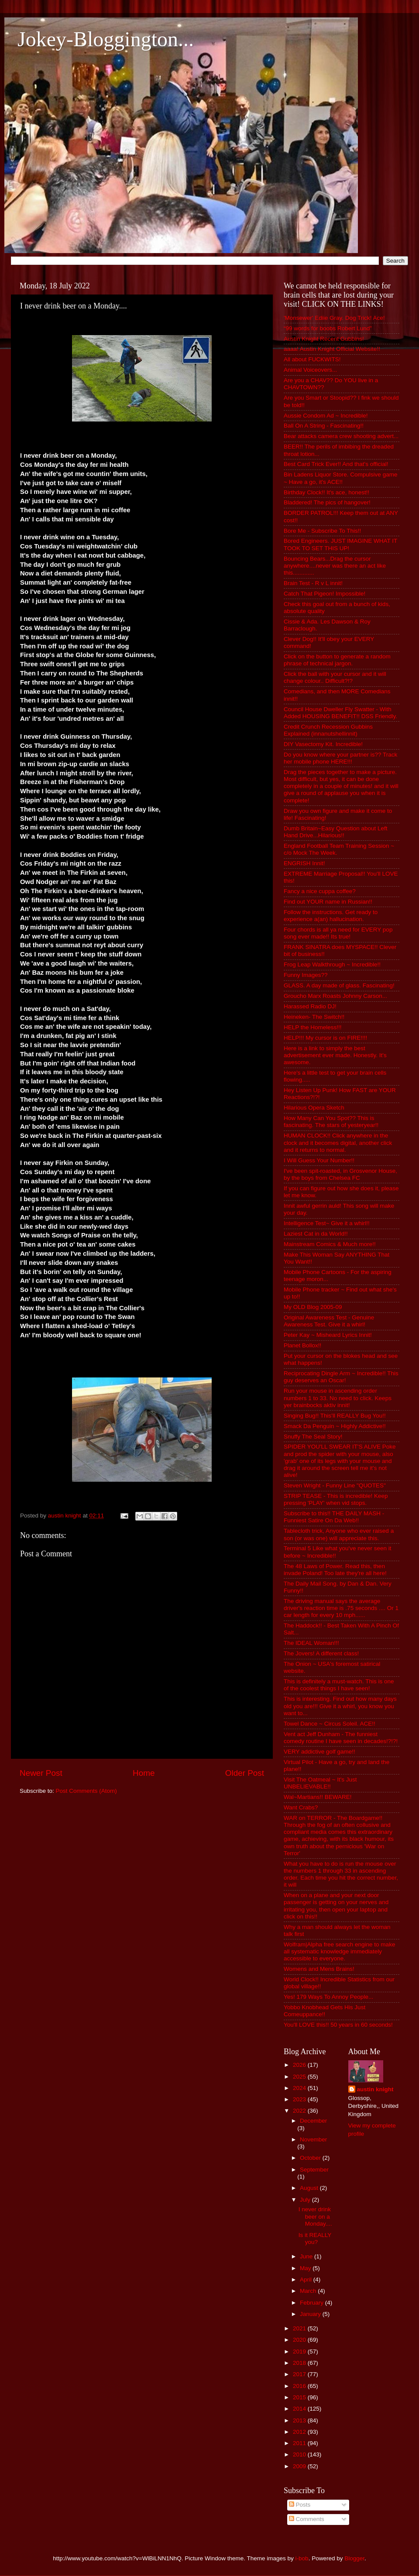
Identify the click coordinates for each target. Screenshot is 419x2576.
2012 (300, 2432)
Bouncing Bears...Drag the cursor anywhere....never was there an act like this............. (335, 565)
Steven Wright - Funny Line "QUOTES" (335, 1485)
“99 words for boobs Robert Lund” (328, 328)
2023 (300, 2099)
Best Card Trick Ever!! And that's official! (336, 464)
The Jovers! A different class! (321, 1653)
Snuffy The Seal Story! (313, 1436)
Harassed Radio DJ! (310, 1006)
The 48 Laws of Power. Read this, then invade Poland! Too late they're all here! (335, 1569)
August (310, 2188)
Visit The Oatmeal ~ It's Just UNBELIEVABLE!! (320, 1783)
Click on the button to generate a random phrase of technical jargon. (337, 660)
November (313, 2139)
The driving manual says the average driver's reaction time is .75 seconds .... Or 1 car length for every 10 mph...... (341, 1608)
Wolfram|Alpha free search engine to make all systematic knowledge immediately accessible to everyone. (339, 1951)
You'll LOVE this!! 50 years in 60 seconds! (338, 2024)
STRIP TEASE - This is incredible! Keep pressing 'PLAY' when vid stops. (336, 1499)
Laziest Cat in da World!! (316, 1233)
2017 (300, 2374)
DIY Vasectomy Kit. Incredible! (323, 744)
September (314, 2169)
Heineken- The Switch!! (314, 1017)
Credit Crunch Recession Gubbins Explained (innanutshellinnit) (328, 730)
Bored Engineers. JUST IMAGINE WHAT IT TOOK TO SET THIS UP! (340, 544)
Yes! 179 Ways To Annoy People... (328, 1997)
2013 (300, 2420)
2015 (300, 2397)
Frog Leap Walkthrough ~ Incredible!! (332, 964)
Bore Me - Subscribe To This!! (322, 531)
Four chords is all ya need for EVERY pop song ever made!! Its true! (338, 933)
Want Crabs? (301, 1807)
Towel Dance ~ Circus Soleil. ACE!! (329, 1723)
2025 (300, 2076)
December (313, 2120)
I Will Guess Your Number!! (319, 1160)
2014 (300, 2408)
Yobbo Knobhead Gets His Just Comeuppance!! (324, 2011)
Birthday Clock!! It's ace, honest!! (326, 492)
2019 (300, 2351)
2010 (300, 2454)
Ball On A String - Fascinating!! (324, 425)
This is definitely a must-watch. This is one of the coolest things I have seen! (339, 1685)
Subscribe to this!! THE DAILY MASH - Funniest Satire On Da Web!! (334, 1517)
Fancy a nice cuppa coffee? (320, 891)
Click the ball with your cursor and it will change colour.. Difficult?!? (335, 677)
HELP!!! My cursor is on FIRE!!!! (325, 1038)
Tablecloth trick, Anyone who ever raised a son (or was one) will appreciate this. (339, 1534)
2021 (300, 2328)
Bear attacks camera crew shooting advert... (341, 436)
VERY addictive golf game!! (319, 1751)
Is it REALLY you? (315, 2238)
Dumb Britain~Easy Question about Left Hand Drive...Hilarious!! (336, 832)
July (306, 2199)
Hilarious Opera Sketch (314, 1107)
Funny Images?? (306, 975)
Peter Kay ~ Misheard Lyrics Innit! (328, 1335)
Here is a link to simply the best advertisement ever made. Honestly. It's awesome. (335, 1055)
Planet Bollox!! (302, 1345)
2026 (300, 2065)
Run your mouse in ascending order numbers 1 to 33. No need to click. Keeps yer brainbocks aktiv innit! (338, 1397)
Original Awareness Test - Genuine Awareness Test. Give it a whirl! (329, 1321)
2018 (300, 2363)
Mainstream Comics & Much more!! (330, 1244)
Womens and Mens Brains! (319, 1969)
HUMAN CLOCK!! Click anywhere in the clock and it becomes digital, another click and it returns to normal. (338, 1142)
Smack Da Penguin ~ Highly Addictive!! (335, 1426)
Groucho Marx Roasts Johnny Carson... (335, 996)
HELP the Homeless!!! (313, 1027)
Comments (306, 2519)
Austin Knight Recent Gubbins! (324, 339)
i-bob (302, 2558)
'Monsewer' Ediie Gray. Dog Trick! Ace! (334, 318)
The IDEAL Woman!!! (311, 1643)
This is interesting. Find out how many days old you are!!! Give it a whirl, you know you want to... (340, 1706)
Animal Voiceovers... (310, 370)
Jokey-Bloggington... (105, 39)
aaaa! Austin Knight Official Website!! (332, 349)
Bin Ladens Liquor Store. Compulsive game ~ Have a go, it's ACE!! (340, 478)
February (312, 2302)
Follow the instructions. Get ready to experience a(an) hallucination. (331, 915)
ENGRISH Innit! (304, 863)
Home (144, 1773)
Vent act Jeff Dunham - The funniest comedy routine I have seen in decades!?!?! (341, 1737)
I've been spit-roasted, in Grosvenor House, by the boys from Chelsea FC (340, 1174)
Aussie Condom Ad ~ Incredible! (326, 415)
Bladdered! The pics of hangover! (327, 502)
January (311, 2314)
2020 (300, 2339)
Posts (300, 2504)
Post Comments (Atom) (86, 1791)
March (309, 2291)
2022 (300, 2110)
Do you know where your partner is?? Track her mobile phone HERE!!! (340, 758)
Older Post (244, 1773)
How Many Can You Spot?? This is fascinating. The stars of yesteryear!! (331, 1121)
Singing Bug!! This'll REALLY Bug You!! (335, 1415)
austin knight (375, 2089)
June (307, 2256)
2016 (300, 2386)
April (306, 2279)
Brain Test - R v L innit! (313, 583)
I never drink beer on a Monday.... (315, 2216)
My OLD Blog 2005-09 (313, 1307)
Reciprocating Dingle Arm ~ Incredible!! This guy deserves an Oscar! (341, 1377)
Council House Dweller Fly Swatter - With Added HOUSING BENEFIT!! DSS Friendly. (340, 712)
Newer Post (41, 1773)
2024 (300, 2088)
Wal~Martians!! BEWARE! (317, 1797)
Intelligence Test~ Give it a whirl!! (327, 1223)
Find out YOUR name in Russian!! (328, 901)
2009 (300, 2466)
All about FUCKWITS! (312, 359)
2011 (300, 2443)
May (306, 2268)
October (311, 2158)
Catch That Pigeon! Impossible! (324, 593)
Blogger (354, 2558)
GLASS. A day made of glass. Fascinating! (339, 985)
